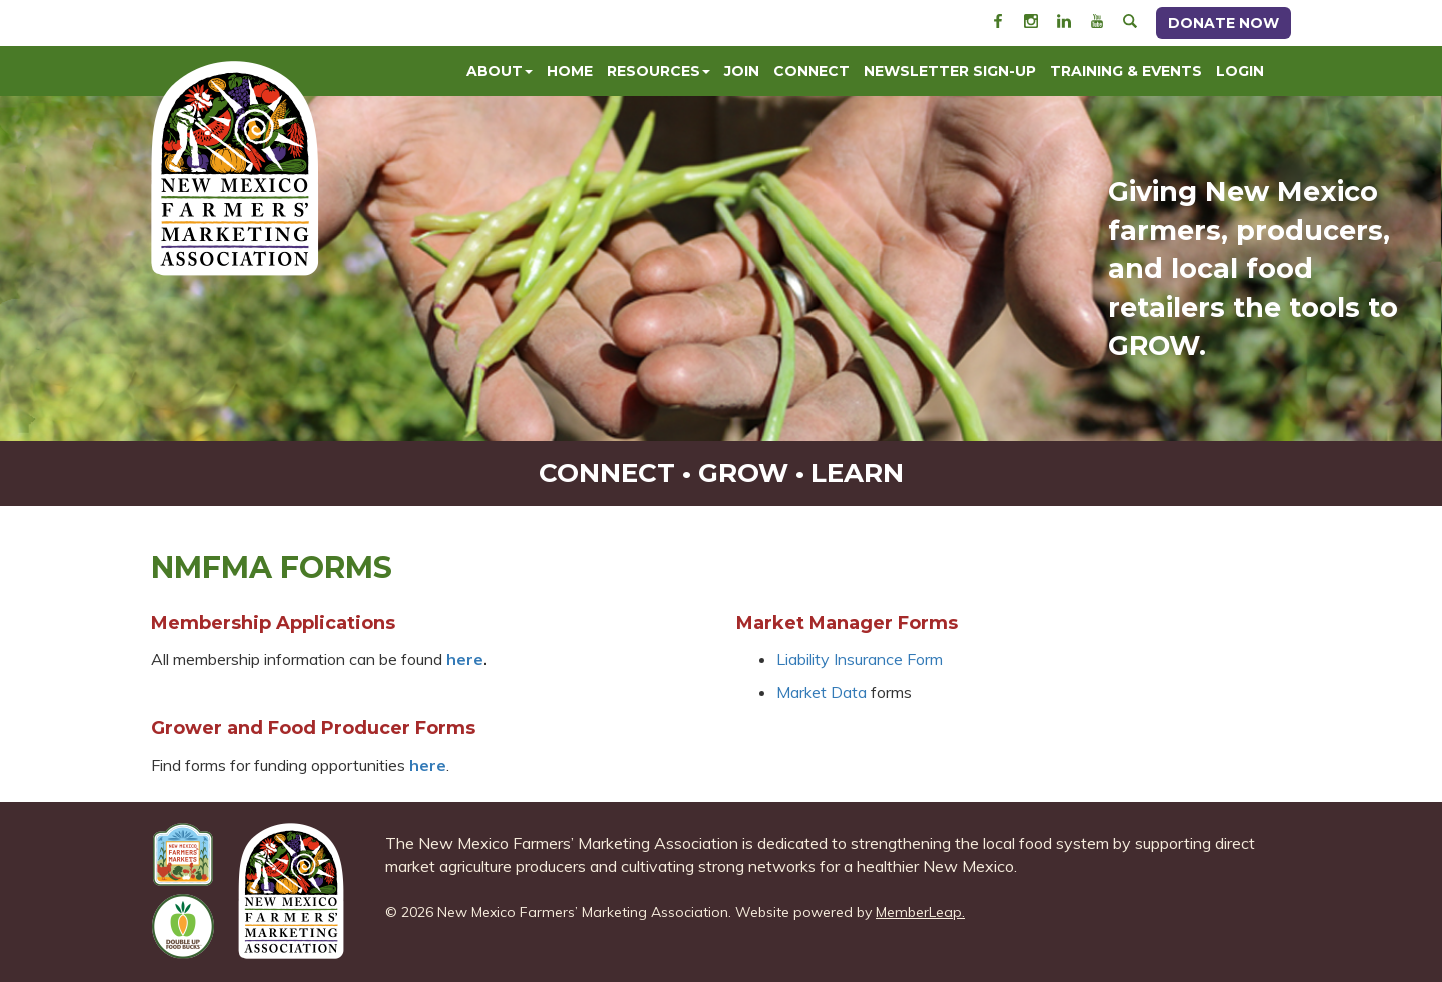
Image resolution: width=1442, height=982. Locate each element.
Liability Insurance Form (859, 659)
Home (570, 71)
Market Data (821, 692)
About (499, 71)
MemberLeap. (920, 912)
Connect (811, 71)
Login (1240, 71)
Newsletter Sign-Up (950, 71)
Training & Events (1126, 71)
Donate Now (1223, 23)
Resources (658, 71)
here (427, 765)
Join (741, 71)
